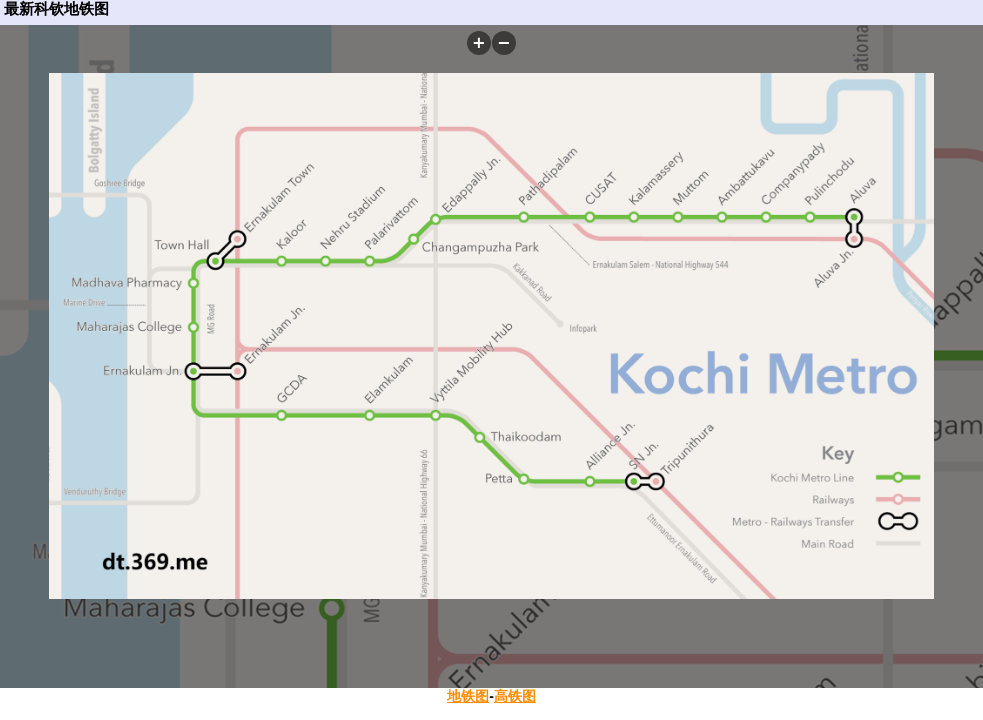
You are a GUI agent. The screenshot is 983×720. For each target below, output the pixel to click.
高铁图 (515, 696)
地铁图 (468, 696)
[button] (479, 43)
